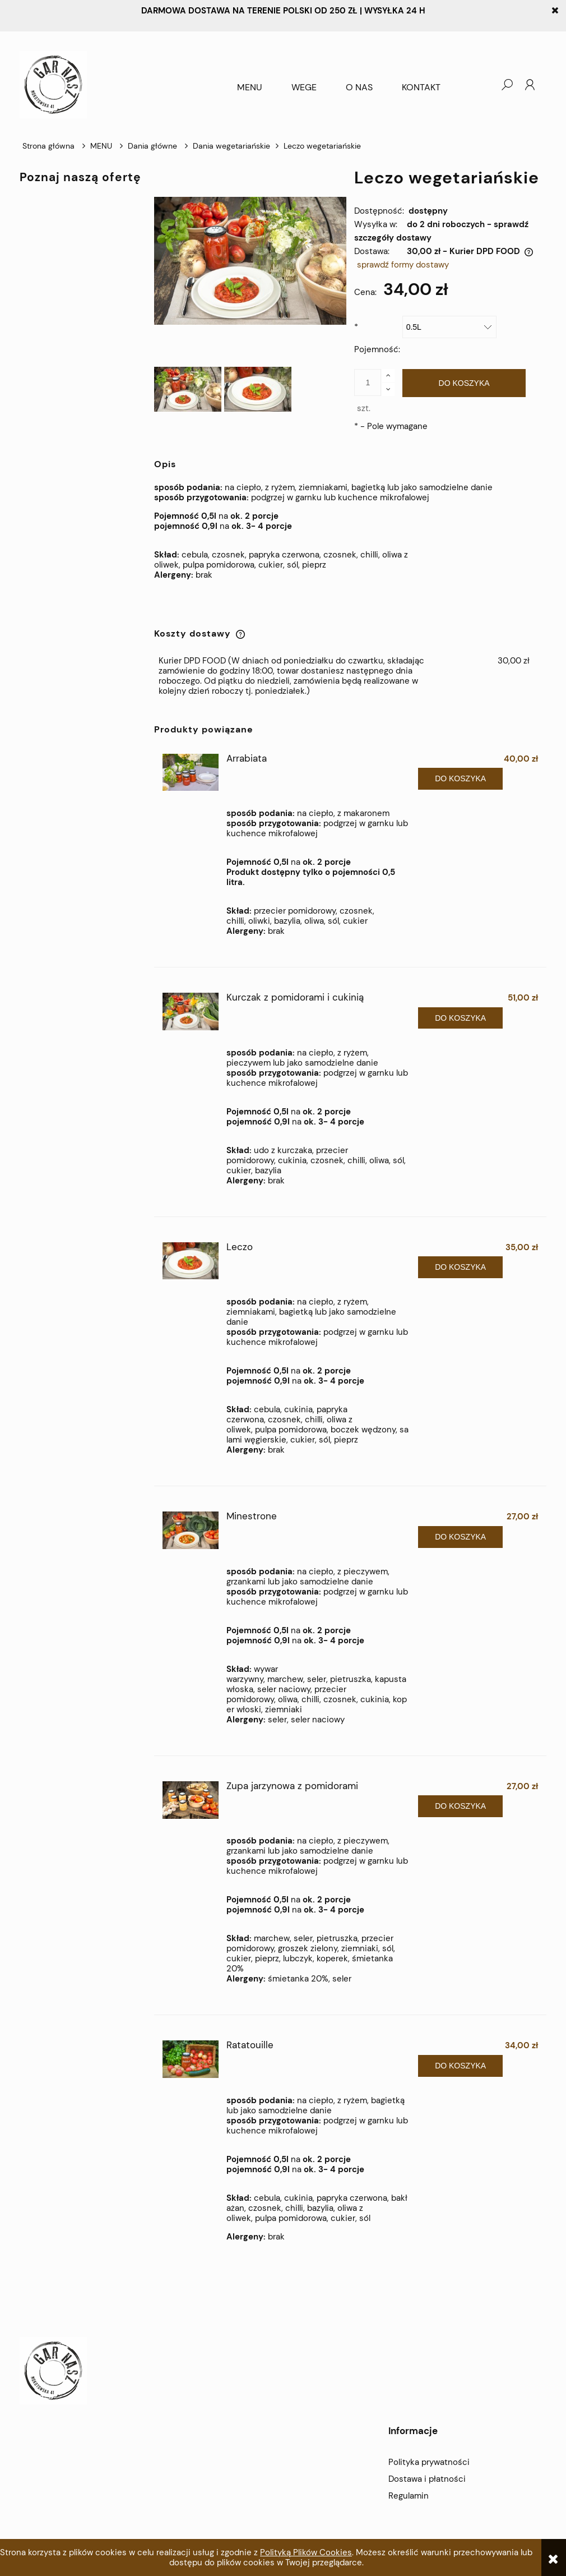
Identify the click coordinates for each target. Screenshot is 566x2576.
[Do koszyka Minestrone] (460, 1537)
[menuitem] (250, 87)
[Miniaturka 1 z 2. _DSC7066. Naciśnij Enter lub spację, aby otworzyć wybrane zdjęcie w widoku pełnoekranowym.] (187, 389)
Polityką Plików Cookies (306, 2552)
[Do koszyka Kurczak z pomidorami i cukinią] (460, 1018)
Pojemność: (377, 338)
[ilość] (367, 382)
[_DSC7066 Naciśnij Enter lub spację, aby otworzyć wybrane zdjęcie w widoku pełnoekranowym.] (250, 261)
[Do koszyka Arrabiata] (460, 779)
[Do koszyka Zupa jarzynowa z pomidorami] (460, 1806)
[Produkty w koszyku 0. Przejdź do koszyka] (484, 84)
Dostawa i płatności (427, 2479)
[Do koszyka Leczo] (460, 1267)
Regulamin (408, 2495)
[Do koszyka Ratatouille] (460, 2066)
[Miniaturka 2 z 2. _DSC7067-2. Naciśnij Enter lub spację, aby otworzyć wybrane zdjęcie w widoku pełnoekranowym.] (257, 389)
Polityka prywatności (429, 2462)
